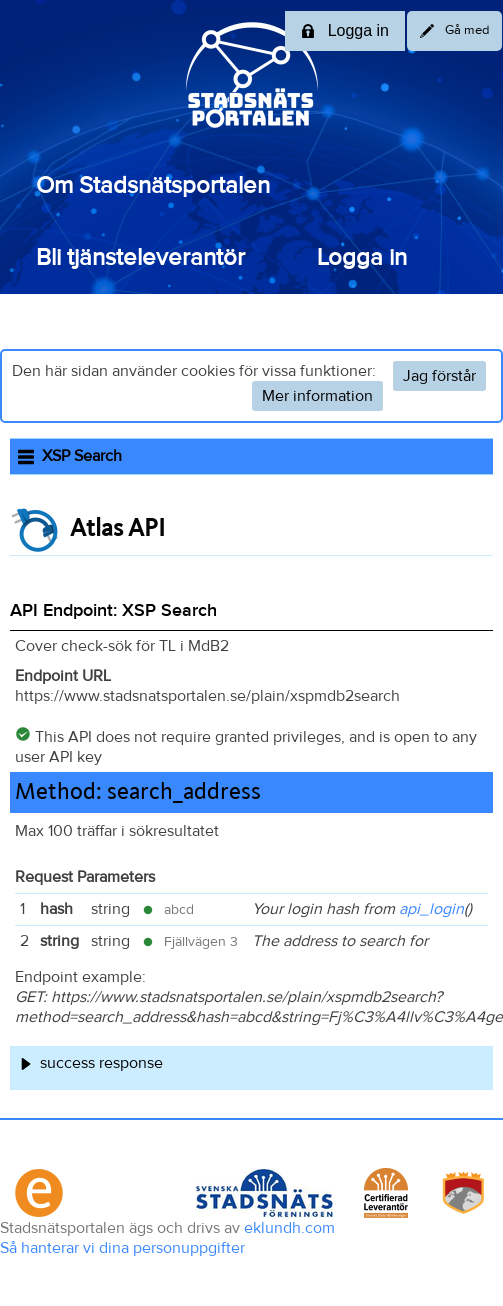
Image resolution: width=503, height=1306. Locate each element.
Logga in (362, 258)
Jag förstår (439, 376)
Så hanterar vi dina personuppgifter (122, 1248)
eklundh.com (289, 1228)
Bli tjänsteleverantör (140, 258)
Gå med (454, 31)
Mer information (317, 396)
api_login (431, 909)
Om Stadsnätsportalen (153, 186)
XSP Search (70, 456)
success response (101, 1063)
